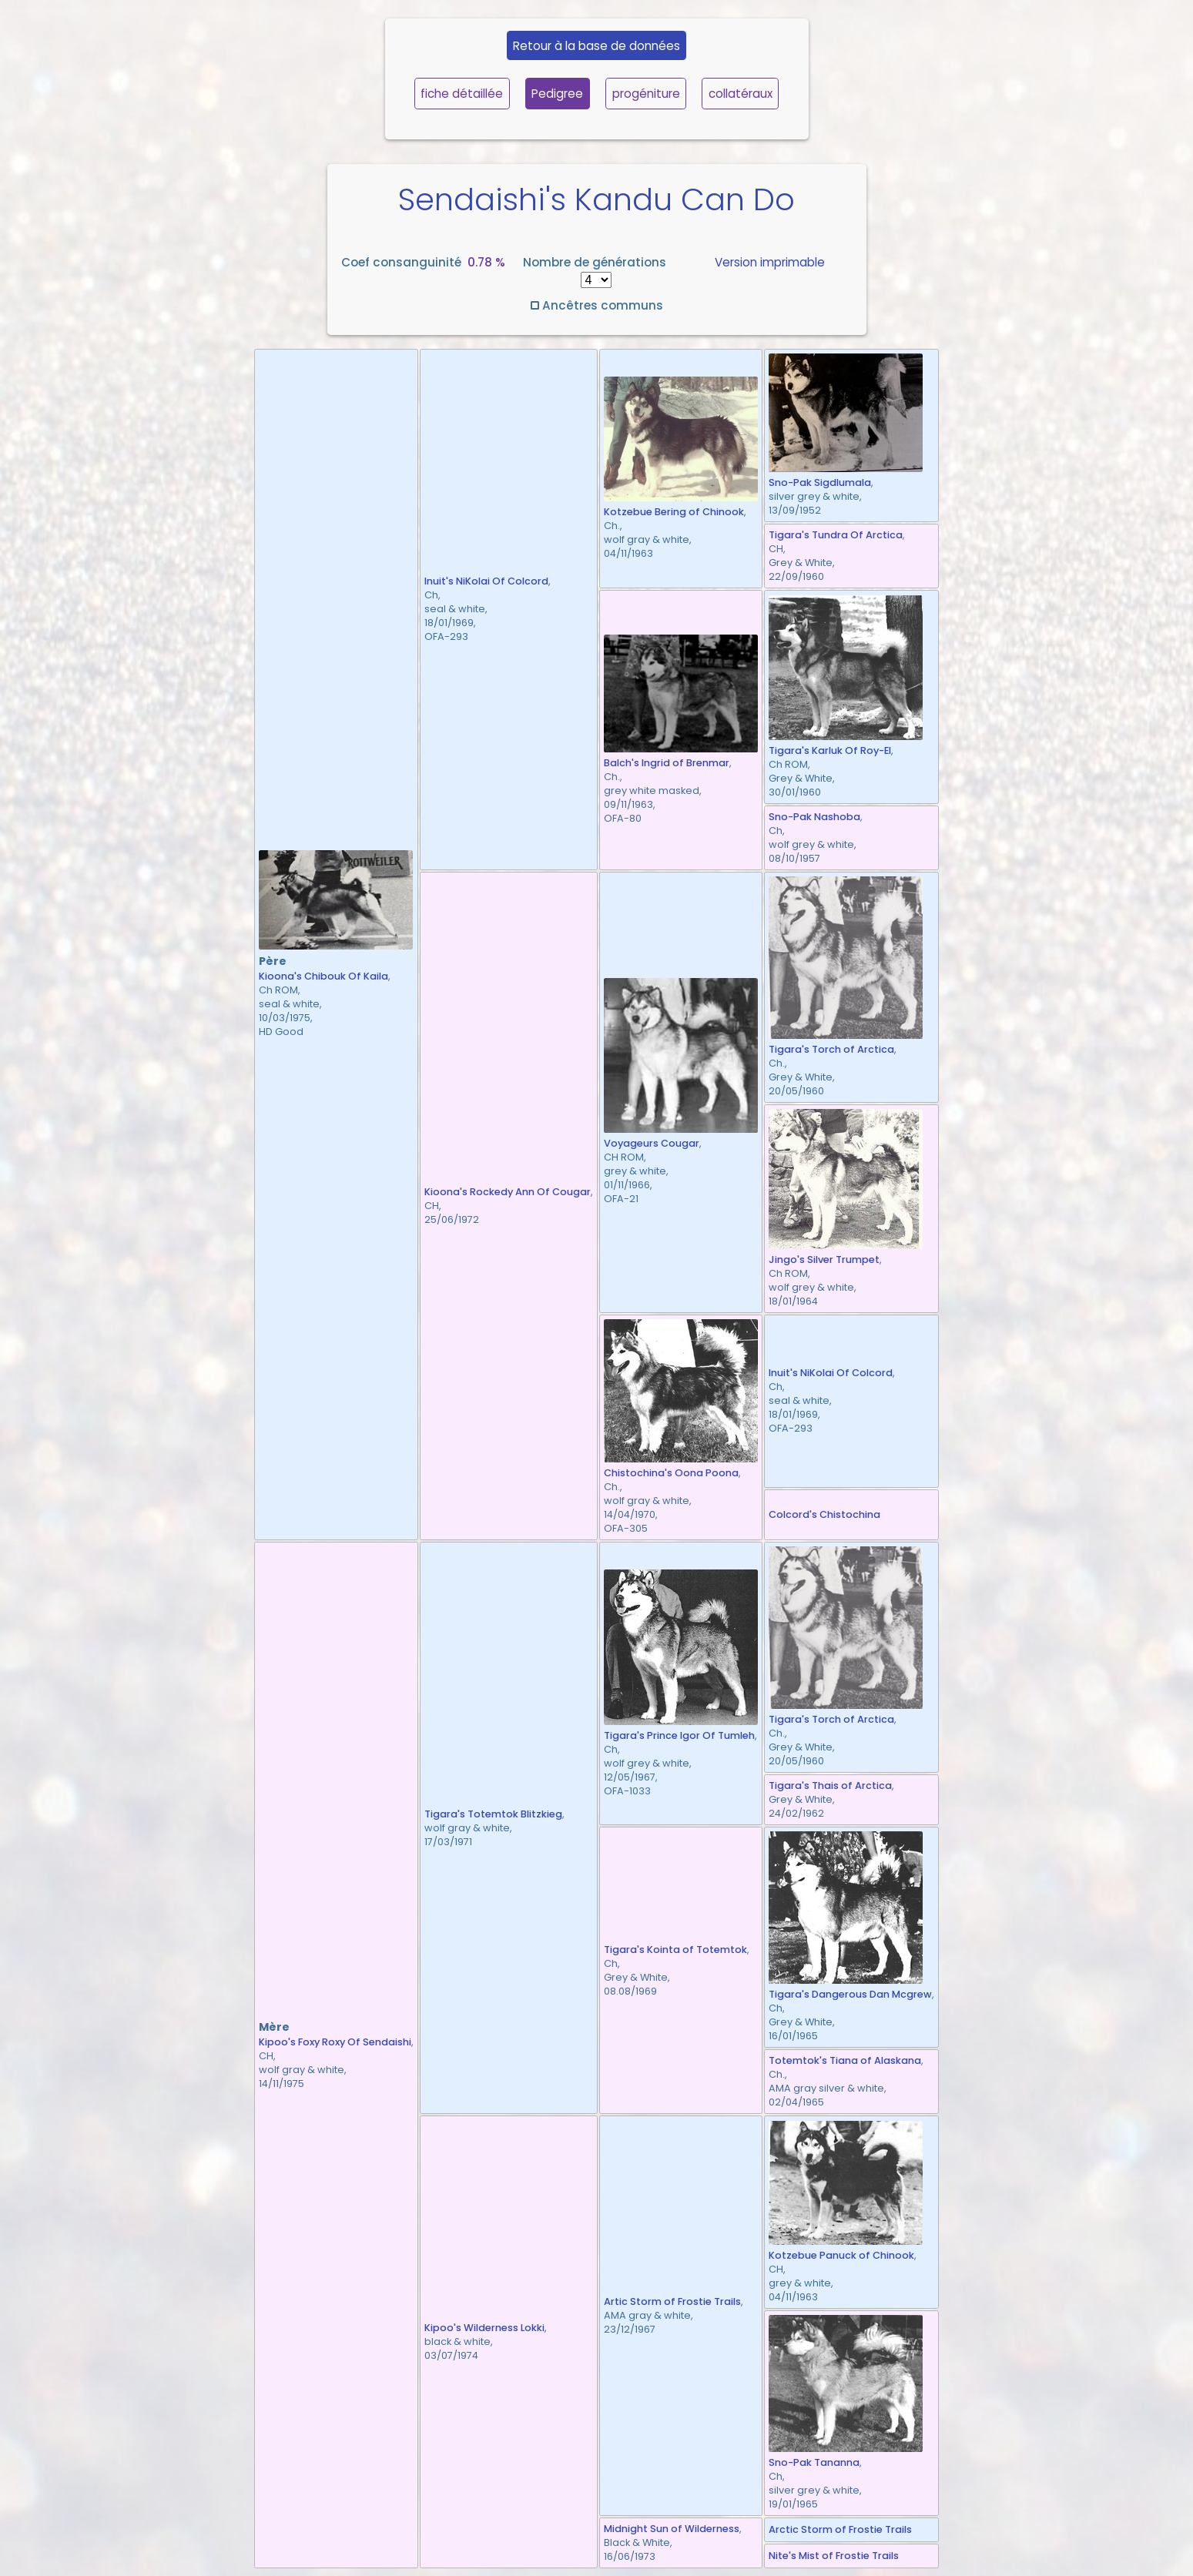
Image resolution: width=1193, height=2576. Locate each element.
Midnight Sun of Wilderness (671, 2528)
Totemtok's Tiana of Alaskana (845, 2060)
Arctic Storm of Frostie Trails (840, 2529)
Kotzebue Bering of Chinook (674, 511)
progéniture (646, 93)
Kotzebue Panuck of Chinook (841, 2255)
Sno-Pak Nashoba (814, 816)
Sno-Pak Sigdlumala (820, 482)
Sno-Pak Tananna (814, 2462)
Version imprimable (770, 262)
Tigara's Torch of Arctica (831, 1049)
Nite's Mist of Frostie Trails (834, 2555)
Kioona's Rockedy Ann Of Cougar (507, 1191)
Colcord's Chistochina (824, 1514)
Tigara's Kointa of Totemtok (675, 1949)
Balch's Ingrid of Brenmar (666, 762)
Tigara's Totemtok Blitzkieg (493, 1814)
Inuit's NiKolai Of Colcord (486, 581)
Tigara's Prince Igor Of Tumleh (679, 1735)
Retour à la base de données (596, 46)
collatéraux (740, 93)
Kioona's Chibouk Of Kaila (323, 976)
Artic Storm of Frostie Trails (672, 2301)
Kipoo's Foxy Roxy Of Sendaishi (335, 2041)
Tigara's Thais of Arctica (830, 1785)
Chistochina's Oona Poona (671, 1472)
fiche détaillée (462, 93)
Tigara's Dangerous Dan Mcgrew (850, 1994)
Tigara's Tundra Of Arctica (836, 534)
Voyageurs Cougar (651, 1143)
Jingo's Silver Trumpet (824, 1259)
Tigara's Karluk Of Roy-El (830, 750)
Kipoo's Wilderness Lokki (484, 2327)
